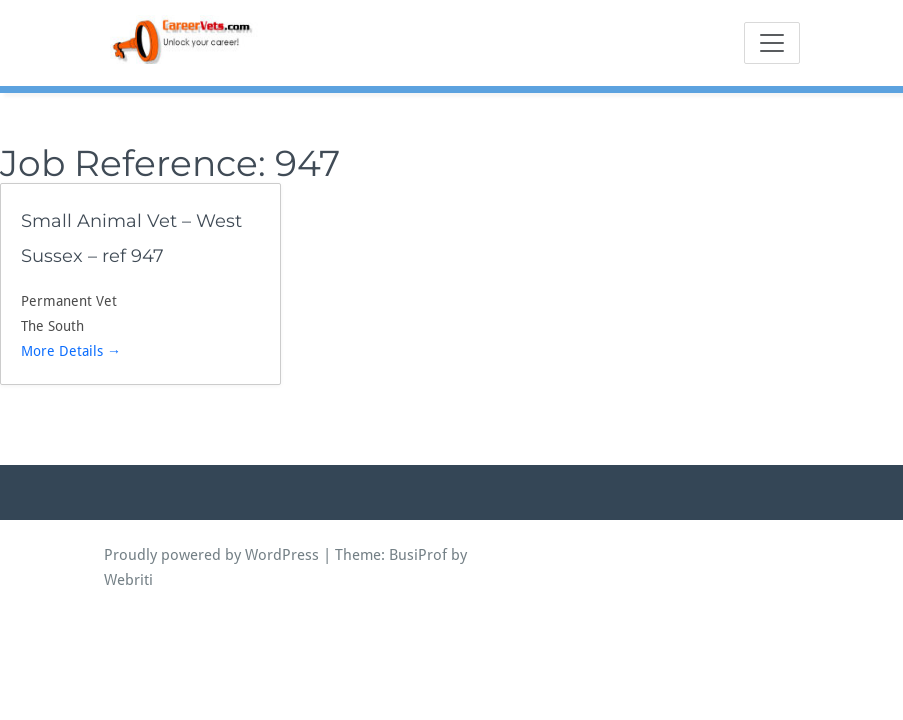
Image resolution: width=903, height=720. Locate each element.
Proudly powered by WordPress (211, 555)
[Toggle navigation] (772, 43)
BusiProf (418, 555)
